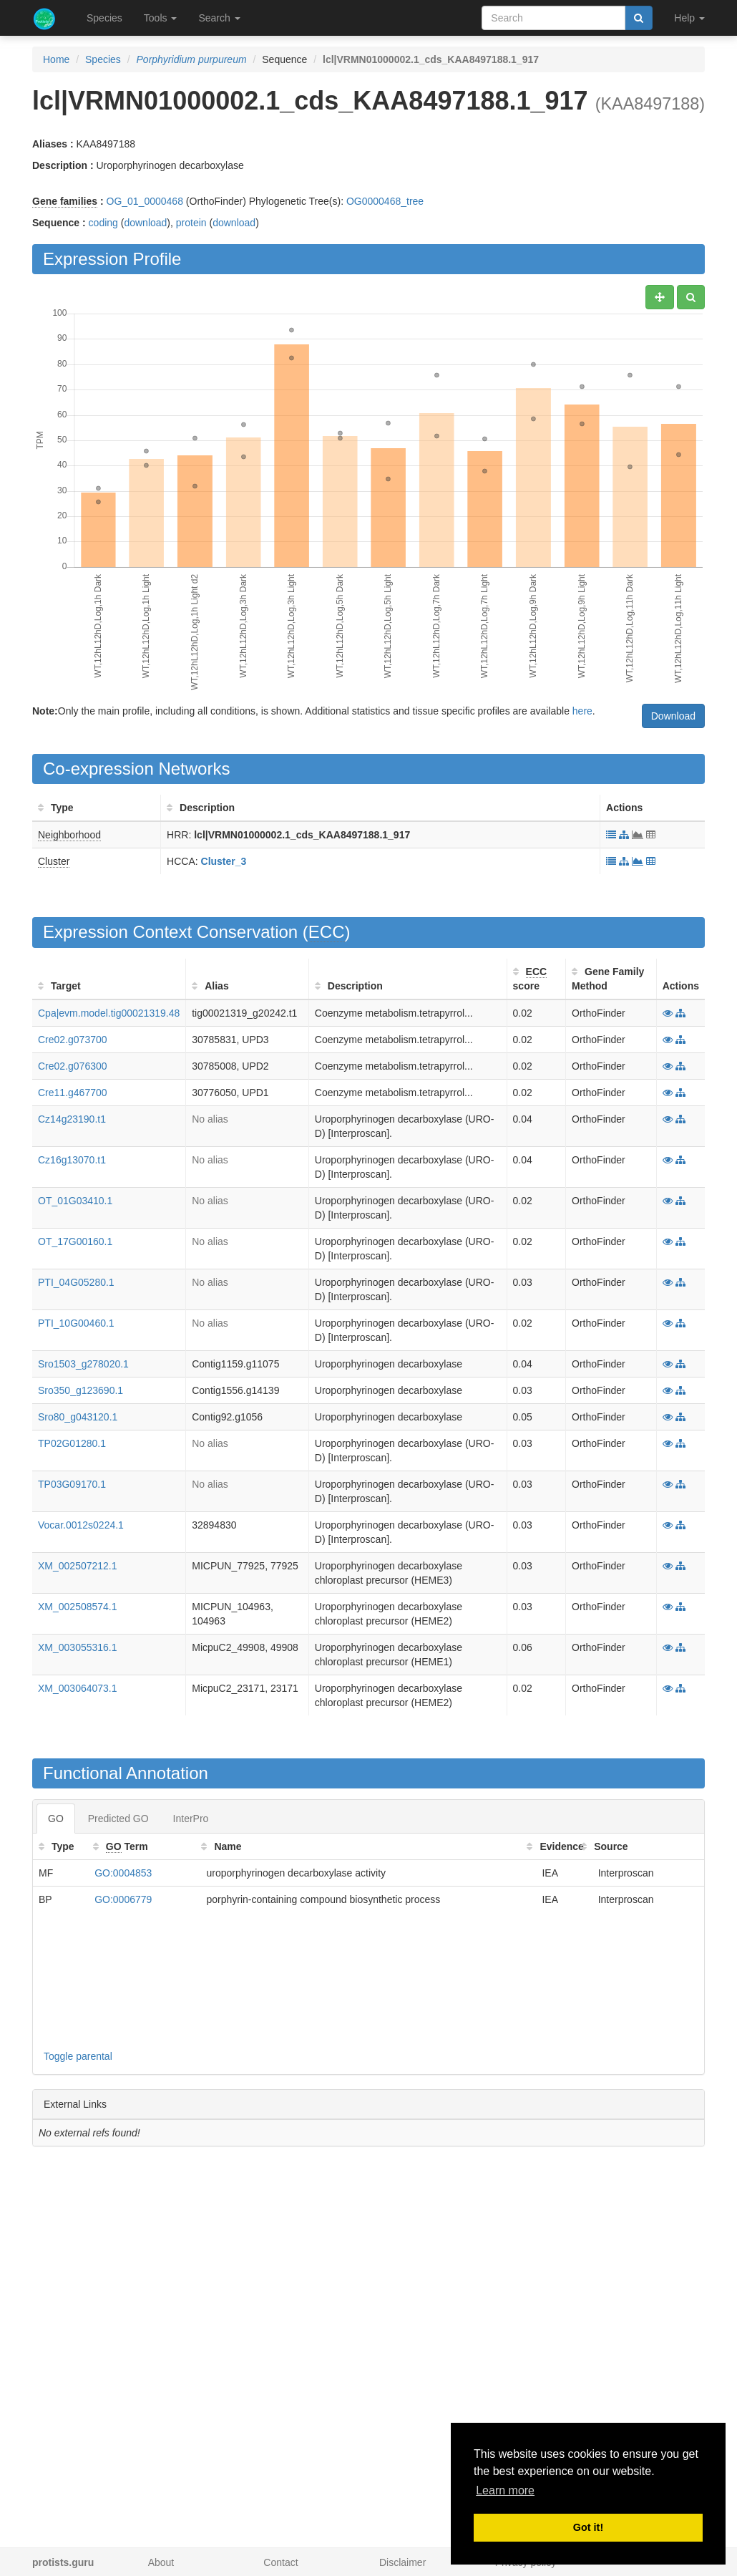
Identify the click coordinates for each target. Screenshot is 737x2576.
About (161, 2562)
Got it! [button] (588, 2527)
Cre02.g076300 (72, 1066)
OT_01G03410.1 (75, 1200)
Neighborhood (69, 835)
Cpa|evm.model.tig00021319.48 (109, 1013)
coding (103, 222)
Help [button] (689, 18)
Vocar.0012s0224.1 (81, 1525)
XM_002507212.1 (77, 1566)
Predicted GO (118, 1818)
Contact (280, 2562)
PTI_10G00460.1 (76, 1323)
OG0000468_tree (385, 201)
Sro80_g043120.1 (77, 1417)
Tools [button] (160, 18)
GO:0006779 (123, 1899)
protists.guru (63, 2562)
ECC (326, 931)
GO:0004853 (123, 1873)
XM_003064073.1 (77, 1688)
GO (56, 1818)
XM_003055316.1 (77, 1647)
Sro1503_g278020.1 (83, 1364)
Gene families (64, 201)
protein (191, 222)
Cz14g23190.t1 (72, 1119)
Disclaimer (402, 2562)
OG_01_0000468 (145, 201)
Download (673, 716)
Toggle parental (78, 2056)
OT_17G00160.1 (75, 1241)
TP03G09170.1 (72, 1484)
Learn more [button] (505, 2490)
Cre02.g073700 (72, 1039)
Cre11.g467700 (72, 1092)
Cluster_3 (224, 861)
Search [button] (219, 18)
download (145, 222)
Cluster (53, 861)
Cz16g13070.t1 (72, 1160)
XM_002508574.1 (77, 1606)
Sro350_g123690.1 (80, 1390)
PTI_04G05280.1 (76, 1282)
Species (104, 18)
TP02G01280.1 (72, 1443)
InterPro (191, 1818)
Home (56, 59)
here (582, 711)
